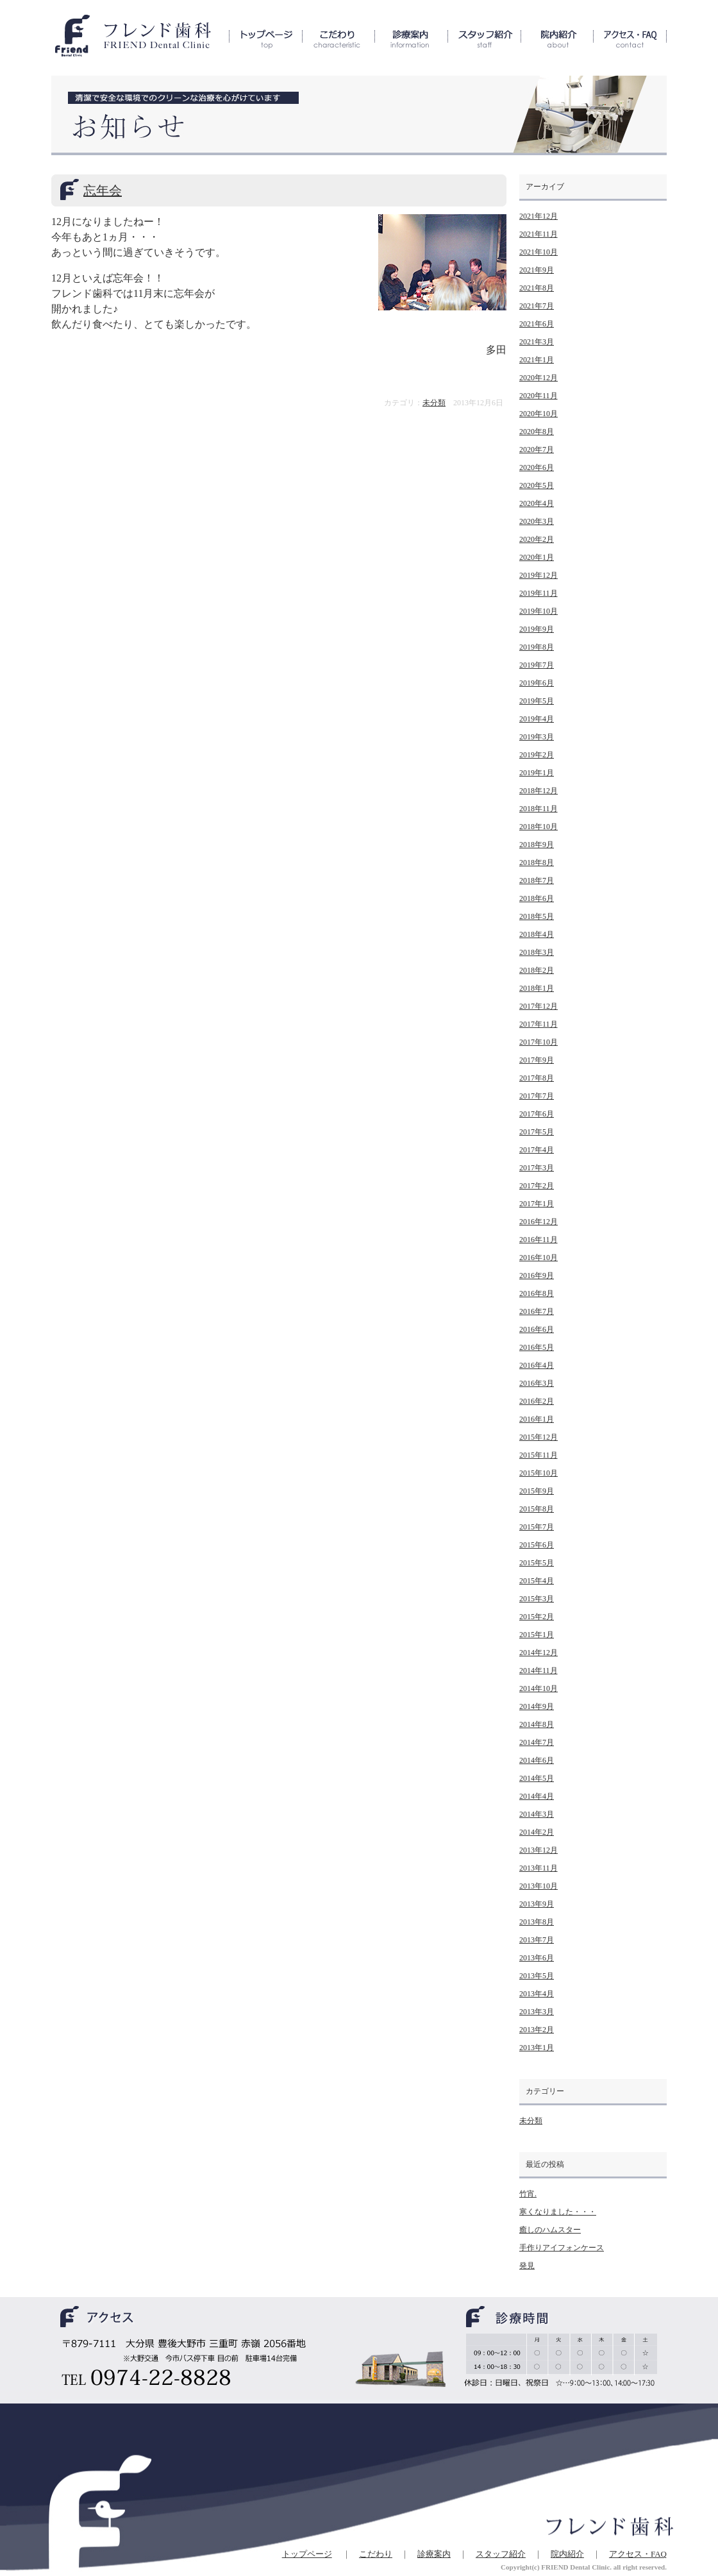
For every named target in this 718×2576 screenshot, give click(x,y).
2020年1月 (536, 557)
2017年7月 (536, 1095)
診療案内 (434, 2554)
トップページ (307, 2554)
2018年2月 (536, 970)
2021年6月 (536, 323)
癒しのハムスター (550, 2229)
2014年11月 (538, 1670)
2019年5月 (536, 700)
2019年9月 (536, 629)
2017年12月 (538, 1006)
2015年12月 (538, 1437)
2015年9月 (536, 1490)
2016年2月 (536, 1401)
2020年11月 (538, 395)
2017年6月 (536, 1113)
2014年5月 (536, 1778)
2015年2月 (536, 1616)
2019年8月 (536, 647)
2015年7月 (536, 1526)
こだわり (375, 2554)
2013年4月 (536, 1993)
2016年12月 (538, 1221)
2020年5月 (536, 485)
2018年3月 (536, 952)
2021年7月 (536, 305)
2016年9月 (536, 1275)
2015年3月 (536, 1598)
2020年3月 (536, 521)
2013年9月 (536, 1903)
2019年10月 (538, 611)
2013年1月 (536, 2047)
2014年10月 (538, 1688)
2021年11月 (538, 234)
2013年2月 (536, 2029)
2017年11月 (538, 1024)
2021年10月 (538, 252)
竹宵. (528, 2193)
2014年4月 (536, 1796)
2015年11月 (538, 1455)
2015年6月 (536, 1544)
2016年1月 (536, 1419)
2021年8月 (536, 287)
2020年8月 (536, 431)
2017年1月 (536, 1203)
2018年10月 (538, 826)
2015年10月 (538, 1473)
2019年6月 (536, 682)
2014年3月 (536, 1814)
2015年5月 (536, 1562)
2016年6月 (536, 1329)
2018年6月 (536, 898)
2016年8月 (536, 1293)
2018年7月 (536, 880)
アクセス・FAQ (638, 2554)
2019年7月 (536, 665)
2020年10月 (538, 413)
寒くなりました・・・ (557, 2211)
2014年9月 (536, 1706)
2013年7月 (536, 1939)
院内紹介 (567, 2554)
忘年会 (102, 190)
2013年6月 (536, 1957)
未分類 (434, 402)
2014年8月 (536, 1724)
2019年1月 (536, 772)
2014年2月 (536, 1832)
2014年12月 (538, 1652)
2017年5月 (536, 1131)
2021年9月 (536, 269)
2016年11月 (538, 1239)
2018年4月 (536, 934)
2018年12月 (538, 790)
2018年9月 (536, 844)
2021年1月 (536, 359)
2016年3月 (536, 1383)
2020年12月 (538, 377)
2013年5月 (536, 1975)
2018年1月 (536, 988)
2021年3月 (536, 341)
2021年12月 (538, 216)
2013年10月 (538, 1885)
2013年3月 (536, 2011)
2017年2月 (536, 1185)
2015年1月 (536, 1634)
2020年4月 (536, 503)
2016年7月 (536, 1311)
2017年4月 (536, 1149)
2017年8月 (536, 1077)
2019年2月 (536, 754)
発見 (527, 2265)
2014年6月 (536, 1760)
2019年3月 (536, 736)
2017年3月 (536, 1167)
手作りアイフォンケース (561, 2247)
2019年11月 (538, 593)
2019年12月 (538, 575)
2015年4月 (536, 1580)
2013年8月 (536, 1921)
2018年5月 (536, 916)
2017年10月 (538, 1042)
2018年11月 (538, 808)
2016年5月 (536, 1347)
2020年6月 (536, 467)
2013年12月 (538, 1850)
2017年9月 (536, 1060)
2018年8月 (536, 862)
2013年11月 (538, 1868)
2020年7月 (536, 449)
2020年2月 (536, 539)
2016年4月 (536, 1365)
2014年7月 (536, 1742)
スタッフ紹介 (501, 2554)
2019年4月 (536, 718)
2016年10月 (538, 1257)
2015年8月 (536, 1508)
